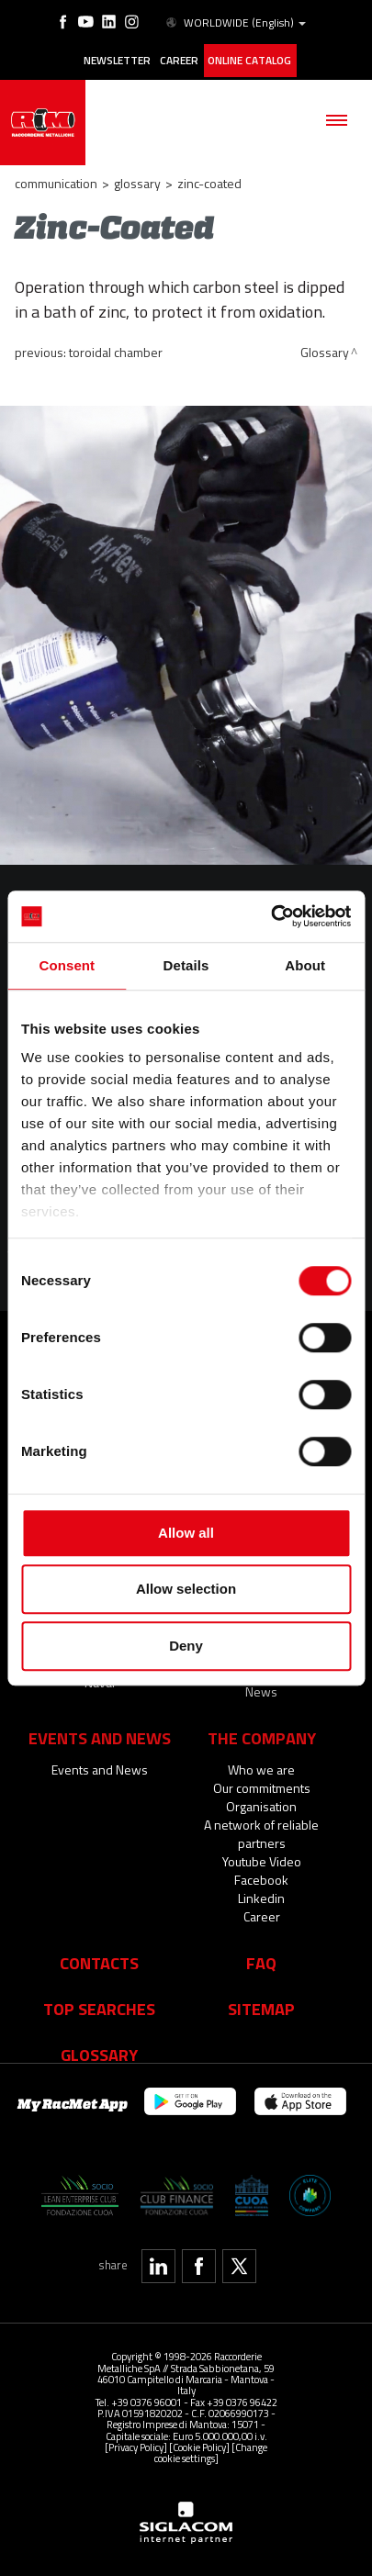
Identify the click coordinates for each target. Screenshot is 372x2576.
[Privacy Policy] (136, 2440)
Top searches (99, 2003)
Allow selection (186, 1588)
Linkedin (261, 1892)
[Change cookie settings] (211, 2446)
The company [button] (262, 1732)
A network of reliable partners (261, 1828)
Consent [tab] (67, 965)
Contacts (99, 1957)
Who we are (261, 1764)
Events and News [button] (99, 1732)
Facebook (261, 1874)
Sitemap (261, 2003)
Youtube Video (261, 1855)
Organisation (261, 1800)
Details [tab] (186, 965)
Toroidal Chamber (116, 346)
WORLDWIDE (233, 22)
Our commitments (261, 1782)
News (261, 1686)
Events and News (99, 1764)
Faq (261, 1957)
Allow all (186, 1532)
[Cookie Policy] (199, 2440)
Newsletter (115, 58)
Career (177, 58)
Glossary (137, 177)
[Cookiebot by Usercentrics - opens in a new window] (270, 916)
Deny (186, 1645)
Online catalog (247, 58)
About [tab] (305, 965)
